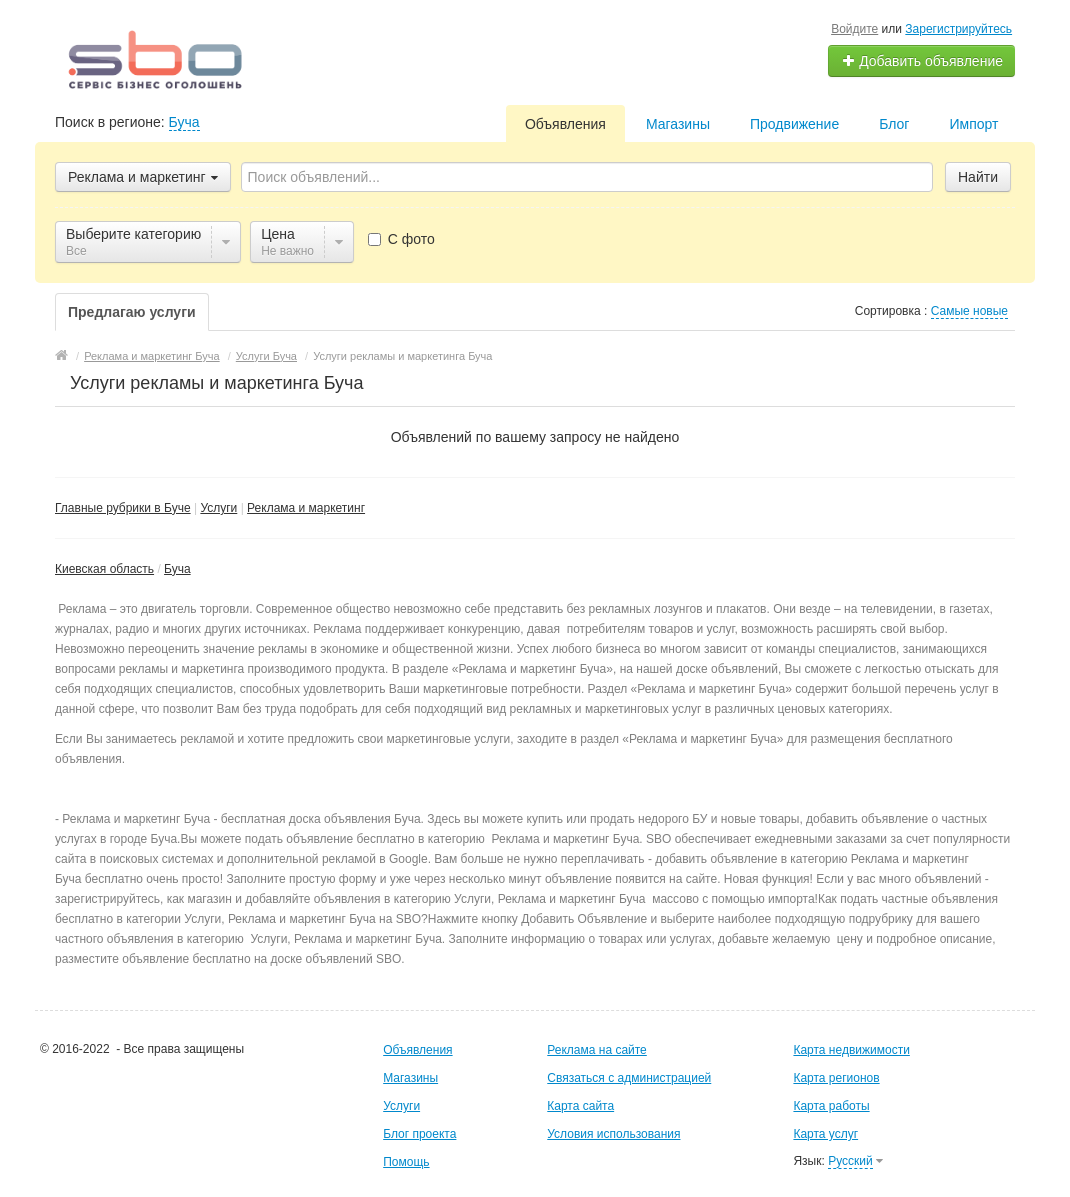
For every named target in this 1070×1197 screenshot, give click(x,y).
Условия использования (613, 1134)
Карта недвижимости (851, 1050)
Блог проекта (419, 1134)
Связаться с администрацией (629, 1078)
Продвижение (794, 124)
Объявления (565, 124)
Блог (894, 124)
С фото (401, 239)
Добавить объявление (922, 61)
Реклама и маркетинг (306, 508)
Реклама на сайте (597, 1050)
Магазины (678, 124)
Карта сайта (580, 1106)
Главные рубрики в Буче (123, 508)
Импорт (973, 124)
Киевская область (104, 569)
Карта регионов (836, 1078)
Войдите (854, 29)
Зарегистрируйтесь (958, 29)
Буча (184, 122)
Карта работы (831, 1106)
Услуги (218, 508)
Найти (978, 177)
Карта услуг (825, 1134)
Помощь (406, 1162)
